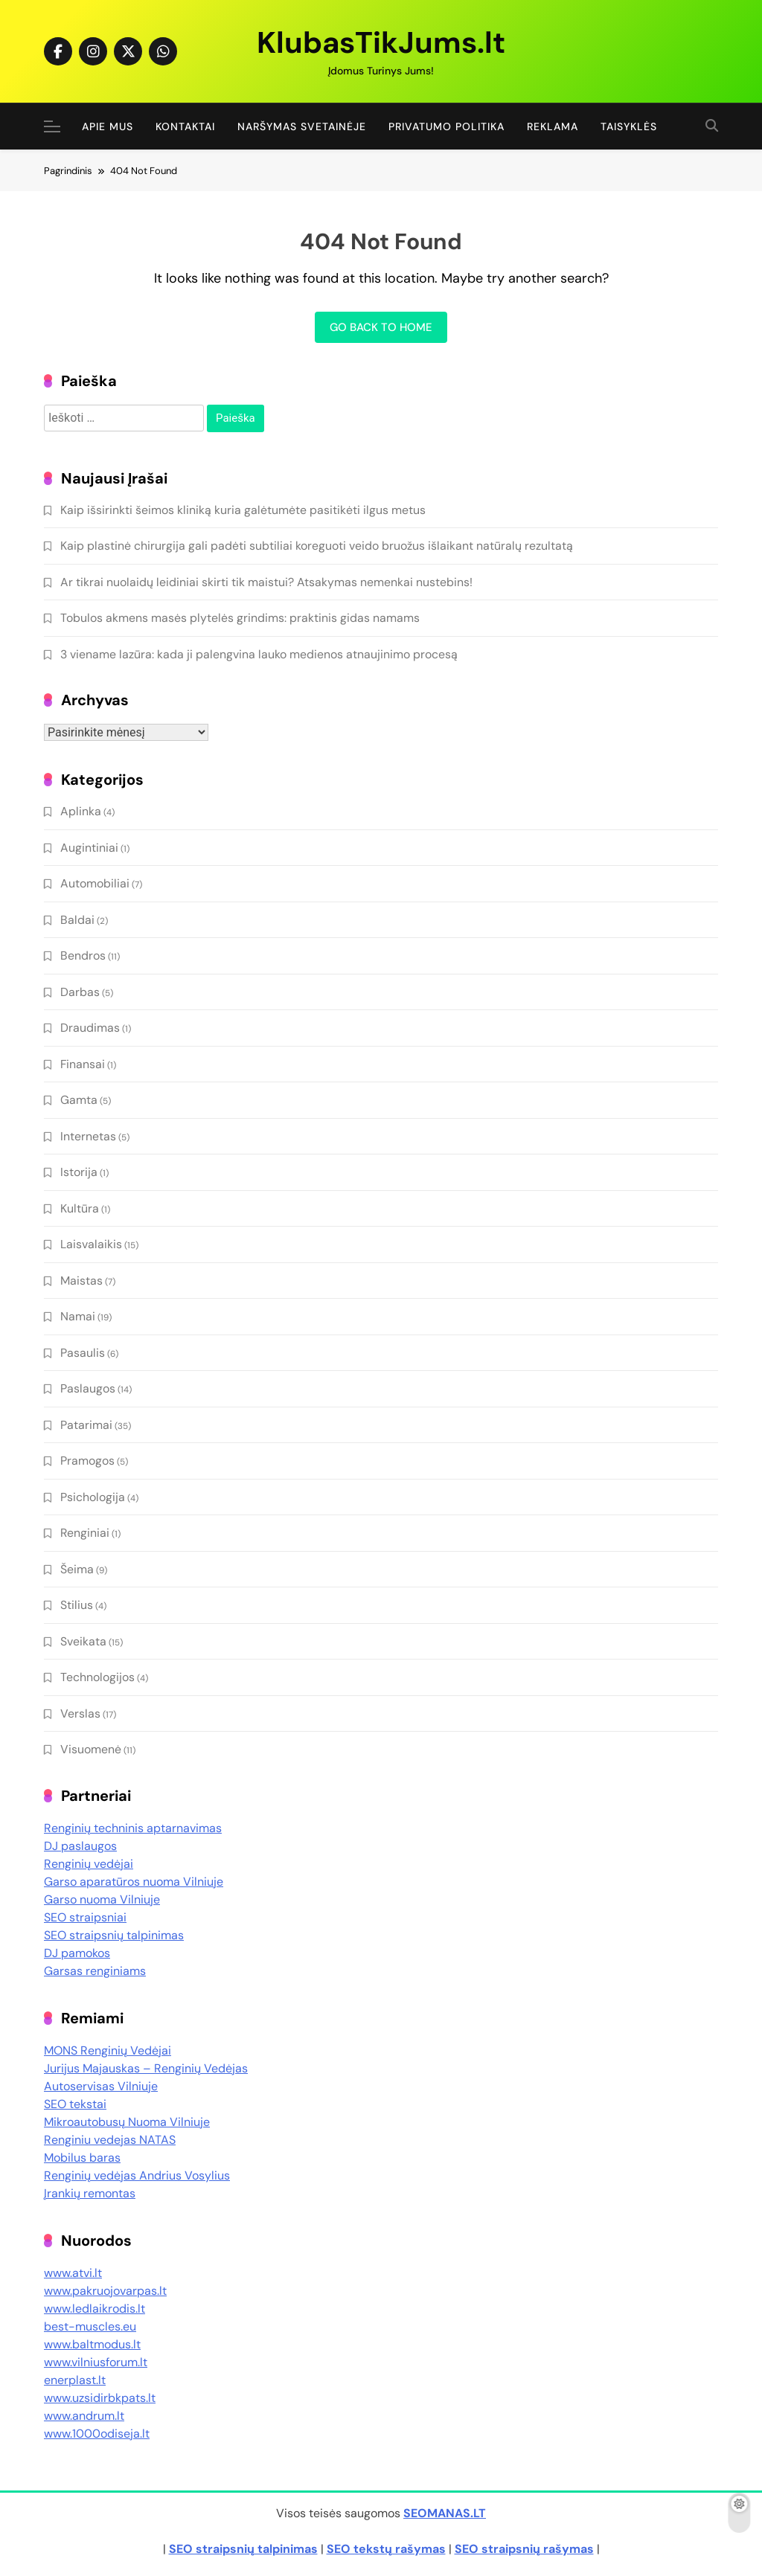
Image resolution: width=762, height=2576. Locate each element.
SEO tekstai (75, 2104)
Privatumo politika (446, 126)
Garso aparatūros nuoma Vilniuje (133, 1881)
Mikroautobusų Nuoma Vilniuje (127, 2122)
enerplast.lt (75, 2380)
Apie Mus (107, 126)
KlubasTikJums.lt (381, 42)
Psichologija (92, 1497)
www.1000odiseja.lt (97, 2433)
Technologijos (97, 1677)
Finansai (82, 1064)
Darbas (80, 992)
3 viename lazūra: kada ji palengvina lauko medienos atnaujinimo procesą (259, 654)
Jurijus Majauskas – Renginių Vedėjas (146, 2068)
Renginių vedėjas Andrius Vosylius (137, 2175)
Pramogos (87, 1460)
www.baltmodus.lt (92, 2344)
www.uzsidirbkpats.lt (100, 2398)
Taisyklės (629, 126)
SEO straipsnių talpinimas (114, 1935)
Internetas (88, 1136)
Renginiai (84, 1533)
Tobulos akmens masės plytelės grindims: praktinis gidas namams (240, 618)
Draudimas (90, 1027)
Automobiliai (94, 883)
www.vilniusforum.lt (95, 2362)
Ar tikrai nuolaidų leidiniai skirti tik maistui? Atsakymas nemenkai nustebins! (266, 582)
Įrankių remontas (89, 2193)
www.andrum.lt (84, 2416)
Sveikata (83, 1641)
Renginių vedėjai (88, 1864)
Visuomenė (90, 1749)
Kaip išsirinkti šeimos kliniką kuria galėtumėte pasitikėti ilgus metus (243, 510)
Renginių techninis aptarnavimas (133, 1828)
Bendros (83, 955)
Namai (77, 1316)
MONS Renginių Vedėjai (107, 2050)
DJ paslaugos (80, 1846)
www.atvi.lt (73, 2273)
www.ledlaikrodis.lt (94, 2308)
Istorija (78, 1172)
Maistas (81, 1280)
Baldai (77, 920)
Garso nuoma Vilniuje (102, 1899)
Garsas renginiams (95, 1971)
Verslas (80, 1713)
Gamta (78, 1100)
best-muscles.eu (90, 2326)
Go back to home (381, 327)
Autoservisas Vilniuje (101, 2086)
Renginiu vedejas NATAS (110, 2140)
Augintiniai (89, 847)
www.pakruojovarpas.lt (105, 2291)
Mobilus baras (82, 2157)
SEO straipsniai (85, 1917)
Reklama (552, 126)
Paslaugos (87, 1388)
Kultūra (79, 1208)
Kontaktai (185, 126)
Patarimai (86, 1425)
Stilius (76, 1605)
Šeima (77, 1569)
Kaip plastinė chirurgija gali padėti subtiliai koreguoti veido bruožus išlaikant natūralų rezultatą (316, 545)
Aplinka (80, 811)
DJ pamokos (77, 1953)
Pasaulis (82, 1353)
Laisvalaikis (91, 1244)
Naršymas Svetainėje (301, 126)
